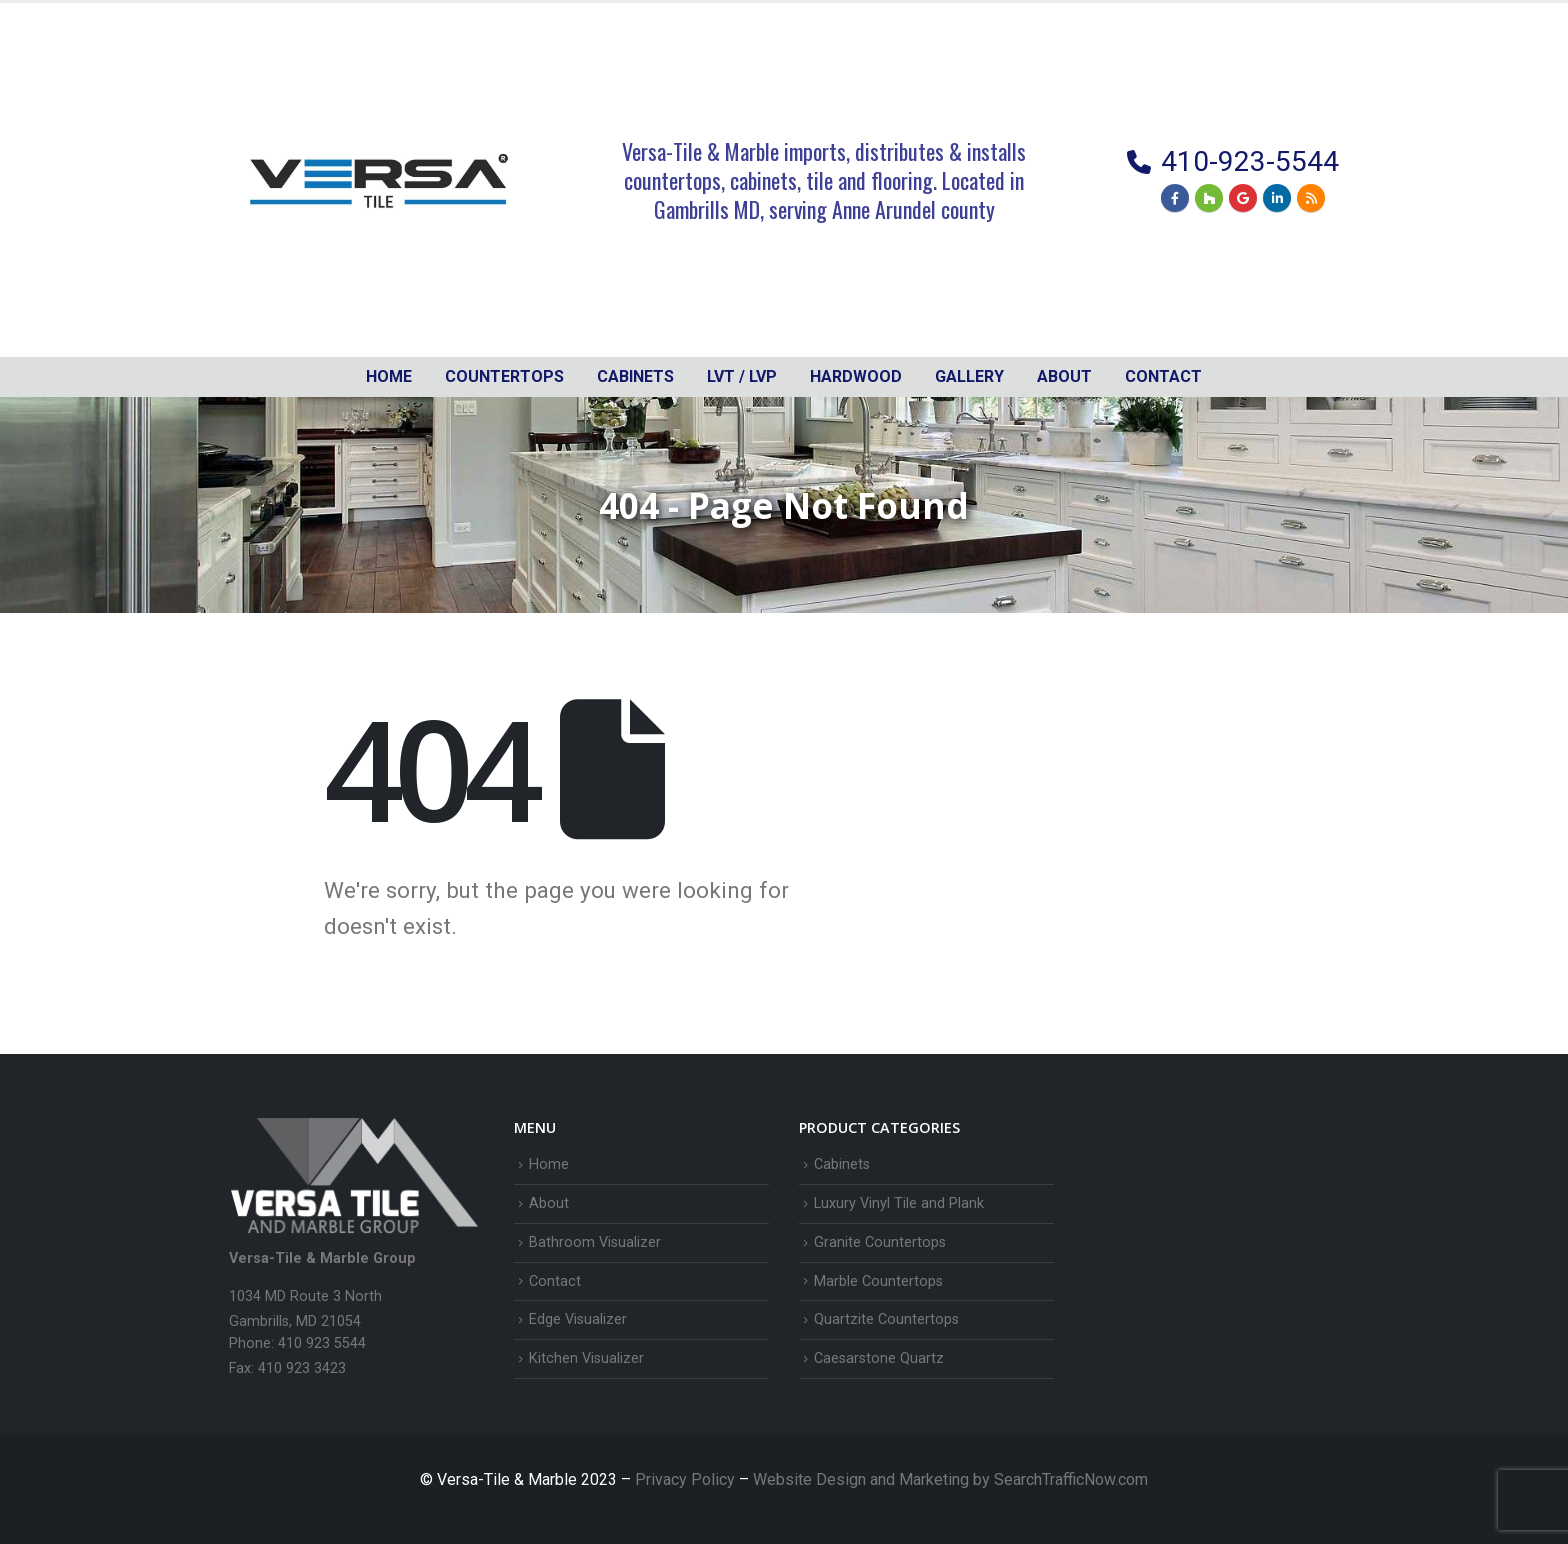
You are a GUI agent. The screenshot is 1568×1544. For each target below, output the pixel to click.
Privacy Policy (687, 1479)
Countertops (504, 376)
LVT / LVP (742, 376)
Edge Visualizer (578, 1319)
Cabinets (842, 1164)
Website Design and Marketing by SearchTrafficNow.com (950, 1479)
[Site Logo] (379, 180)
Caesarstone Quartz (879, 1358)
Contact (1163, 376)
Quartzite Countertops (886, 1319)
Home (389, 376)
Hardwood (856, 376)
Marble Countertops (878, 1281)
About (1064, 376)
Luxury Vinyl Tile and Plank (899, 1203)
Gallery (969, 376)
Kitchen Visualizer (586, 1358)
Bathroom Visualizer (595, 1242)
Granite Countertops (880, 1242)
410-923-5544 (1250, 161)
